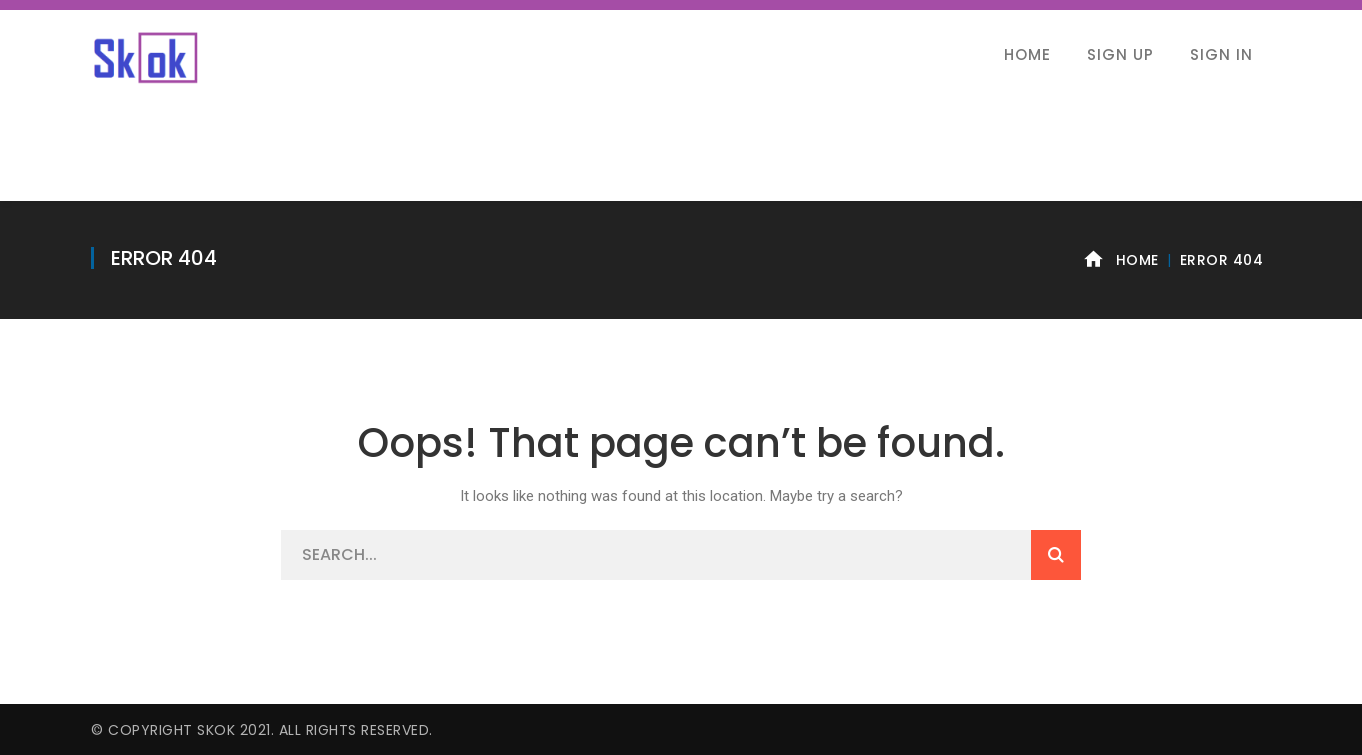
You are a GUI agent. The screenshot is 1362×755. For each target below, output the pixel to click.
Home (1137, 260)
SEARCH (1056, 555)
